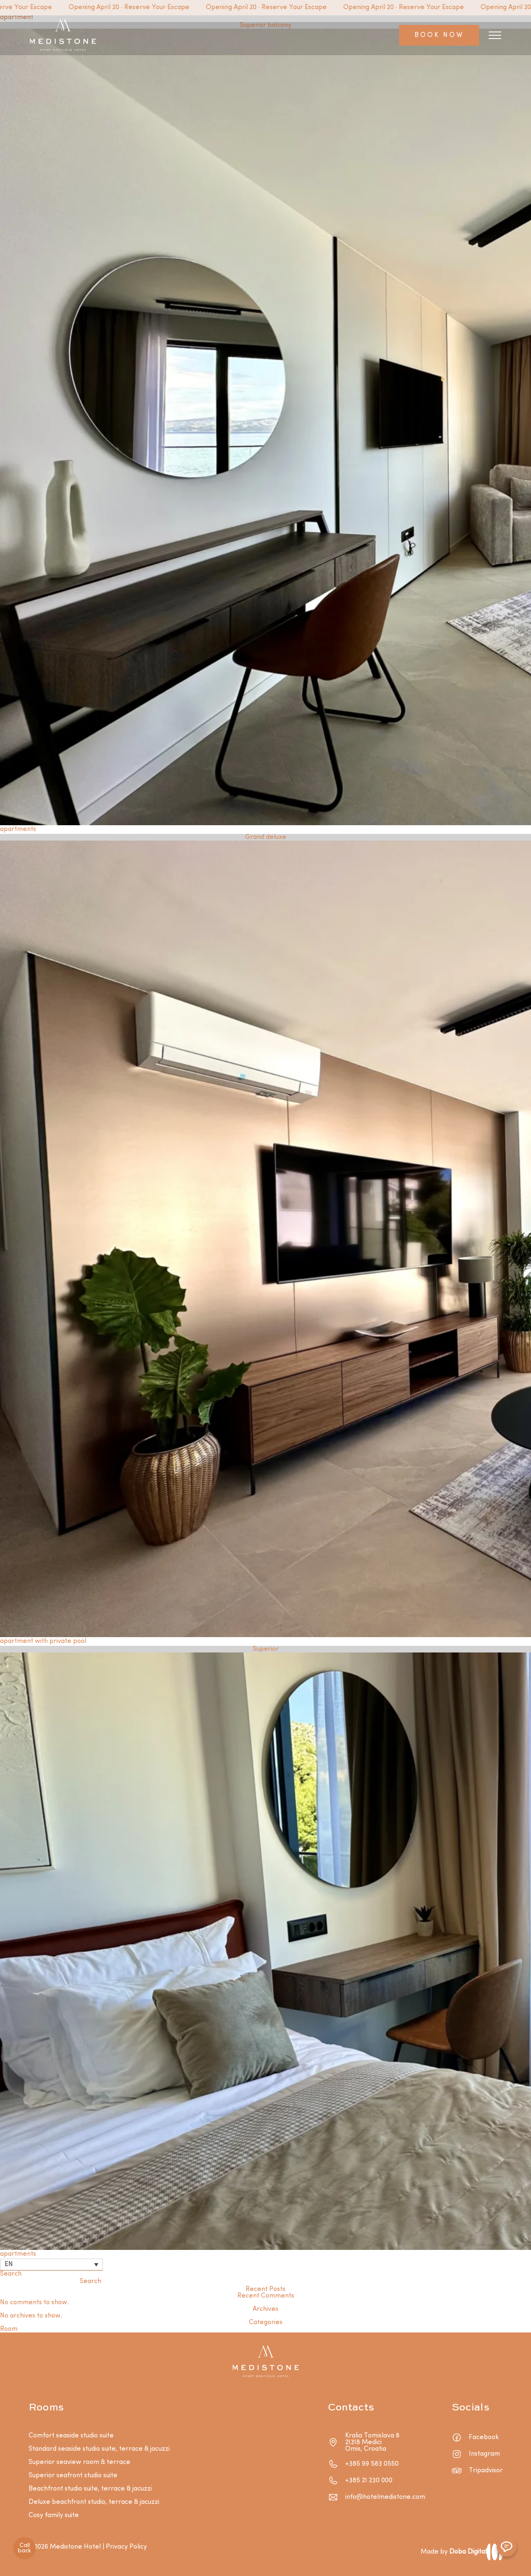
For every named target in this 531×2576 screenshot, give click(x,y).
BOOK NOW (439, 35)
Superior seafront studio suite (73, 2475)
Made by (454, 2552)
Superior (266, 1649)
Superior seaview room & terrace (79, 2462)
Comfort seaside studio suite (71, 2435)
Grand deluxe (265, 837)
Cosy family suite (54, 2515)
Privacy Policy (126, 2547)
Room (8, 2329)
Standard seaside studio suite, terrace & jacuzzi (99, 2449)
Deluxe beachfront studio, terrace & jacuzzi (94, 2502)
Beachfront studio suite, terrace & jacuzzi (90, 2489)
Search (11, 2274)
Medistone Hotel (75, 2547)
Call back (24, 2548)
